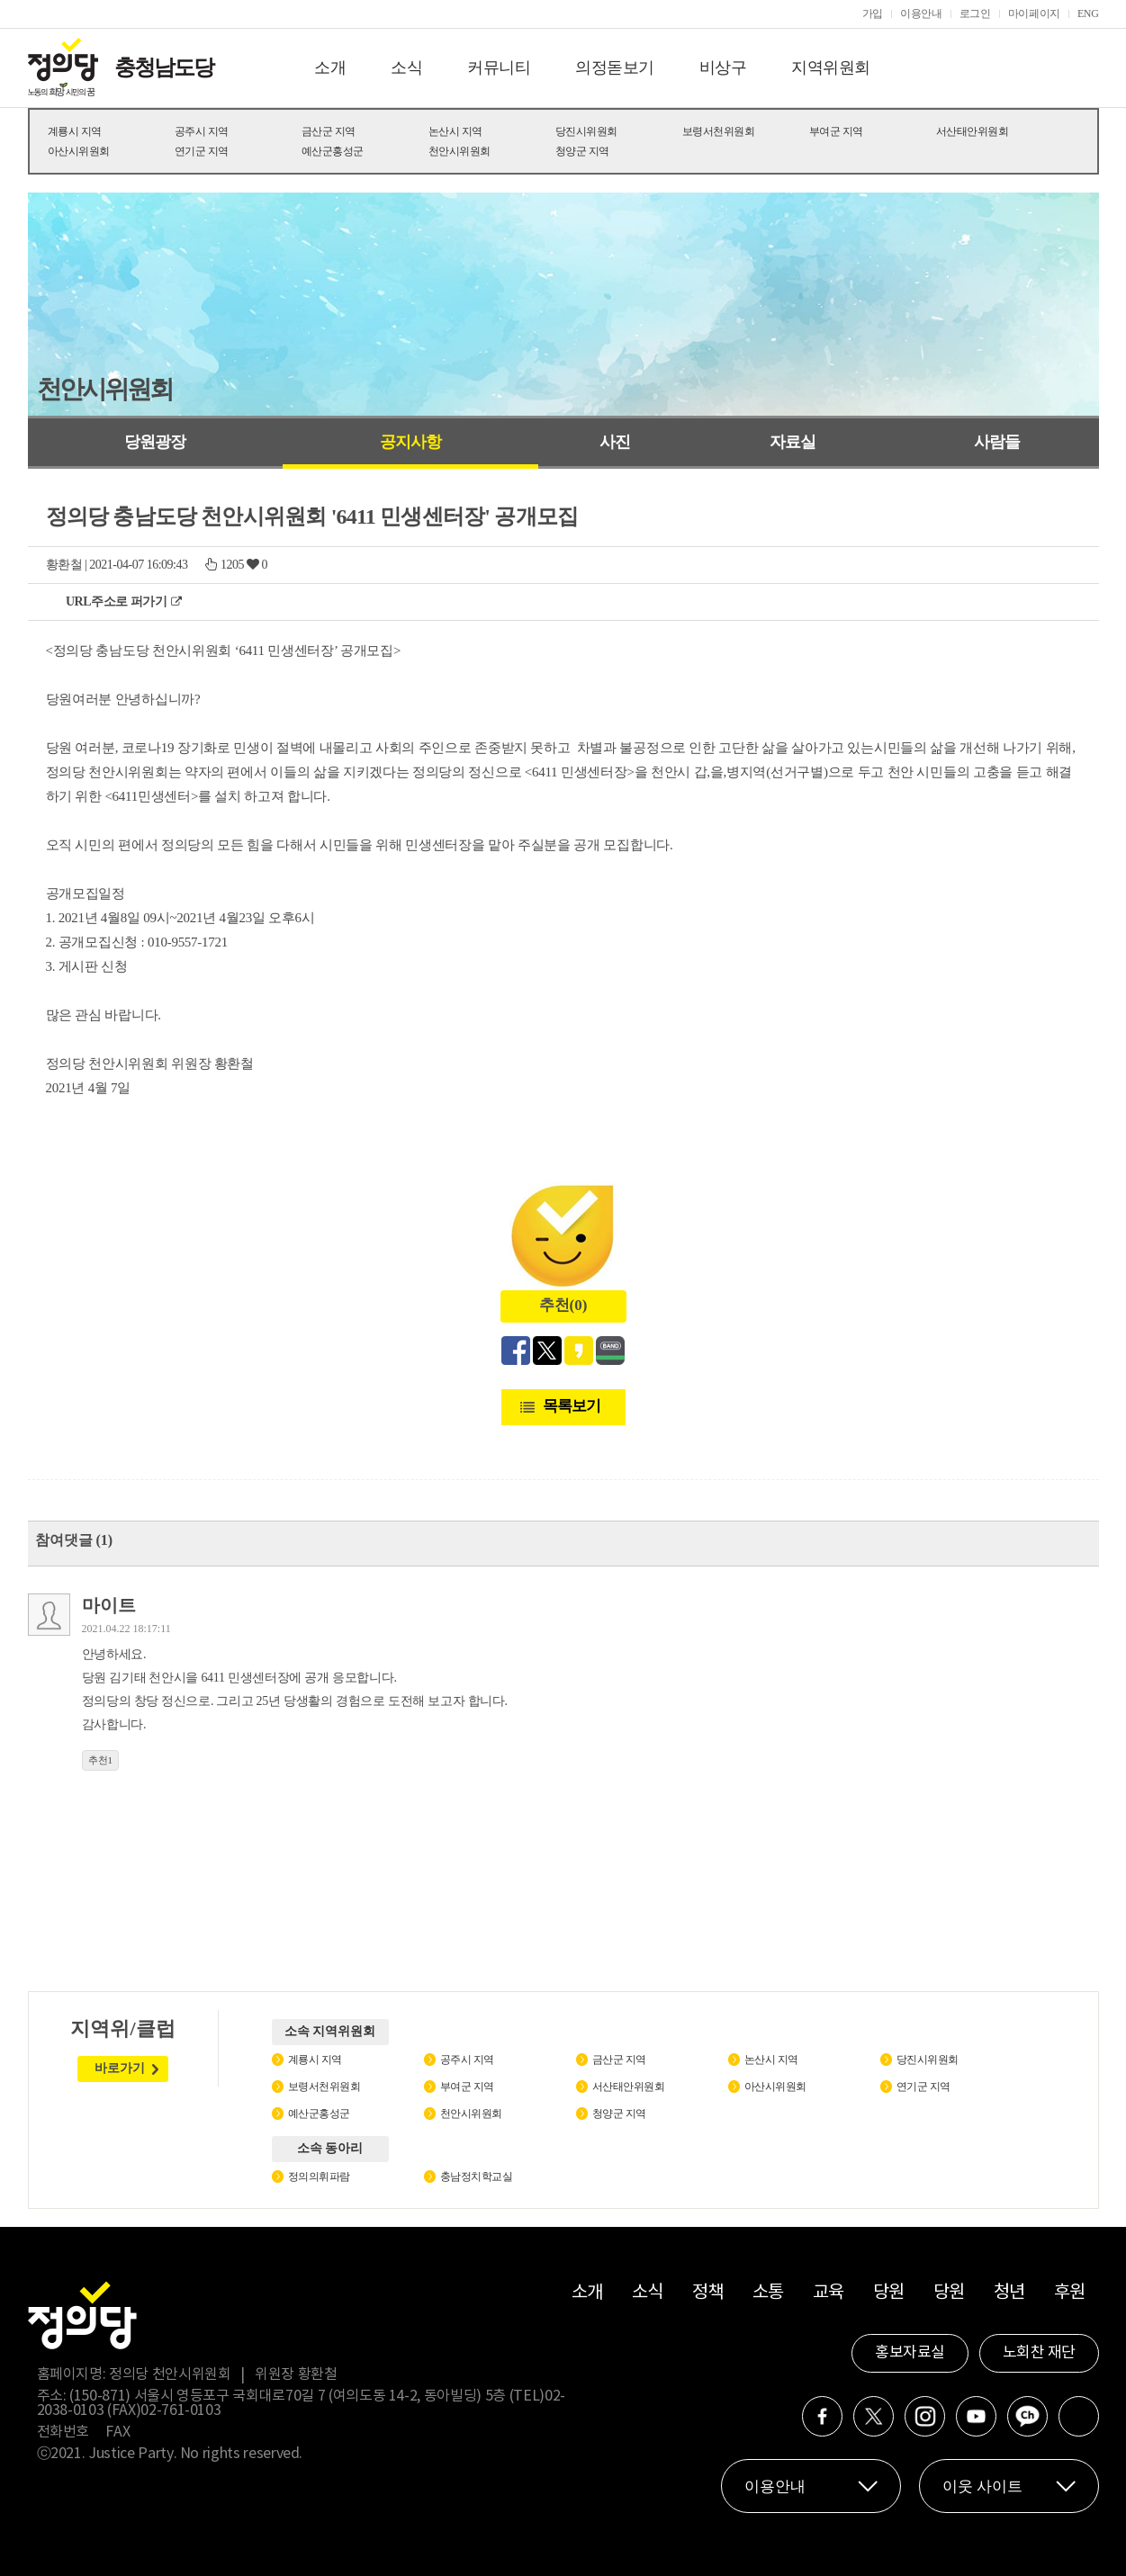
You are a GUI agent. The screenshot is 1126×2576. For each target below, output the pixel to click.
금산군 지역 (329, 131)
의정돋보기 (614, 67)
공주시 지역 (202, 131)
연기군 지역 (202, 151)
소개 (330, 67)
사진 (614, 442)
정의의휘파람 (319, 2176)
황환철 (64, 564)
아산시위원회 (79, 151)
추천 (100, 1760)
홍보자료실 (910, 2353)
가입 (872, 13)
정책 (708, 2293)
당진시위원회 (586, 131)
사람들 (997, 442)
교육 (828, 2293)
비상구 (723, 67)
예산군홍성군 (333, 151)
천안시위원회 (459, 151)
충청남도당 (163, 67)
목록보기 (571, 1405)
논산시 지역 (455, 131)
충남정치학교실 (476, 2176)
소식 (406, 67)
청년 (1009, 2293)
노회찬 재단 (1039, 2353)
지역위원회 (830, 67)
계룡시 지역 (75, 131)
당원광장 (154, 442)
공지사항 (410, 442)
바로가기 (120, 2068)
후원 (1069, 2293)
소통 (768, 2293)
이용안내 (921, 13)
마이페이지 (1034, 13)
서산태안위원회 (972, 131)
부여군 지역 (836, 131)
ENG (1088, 13)
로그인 (975, 13)
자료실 (792, 442)
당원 (889, 2293)
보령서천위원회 (718, 131)
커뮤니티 (498, 67)
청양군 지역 (582, 151)
